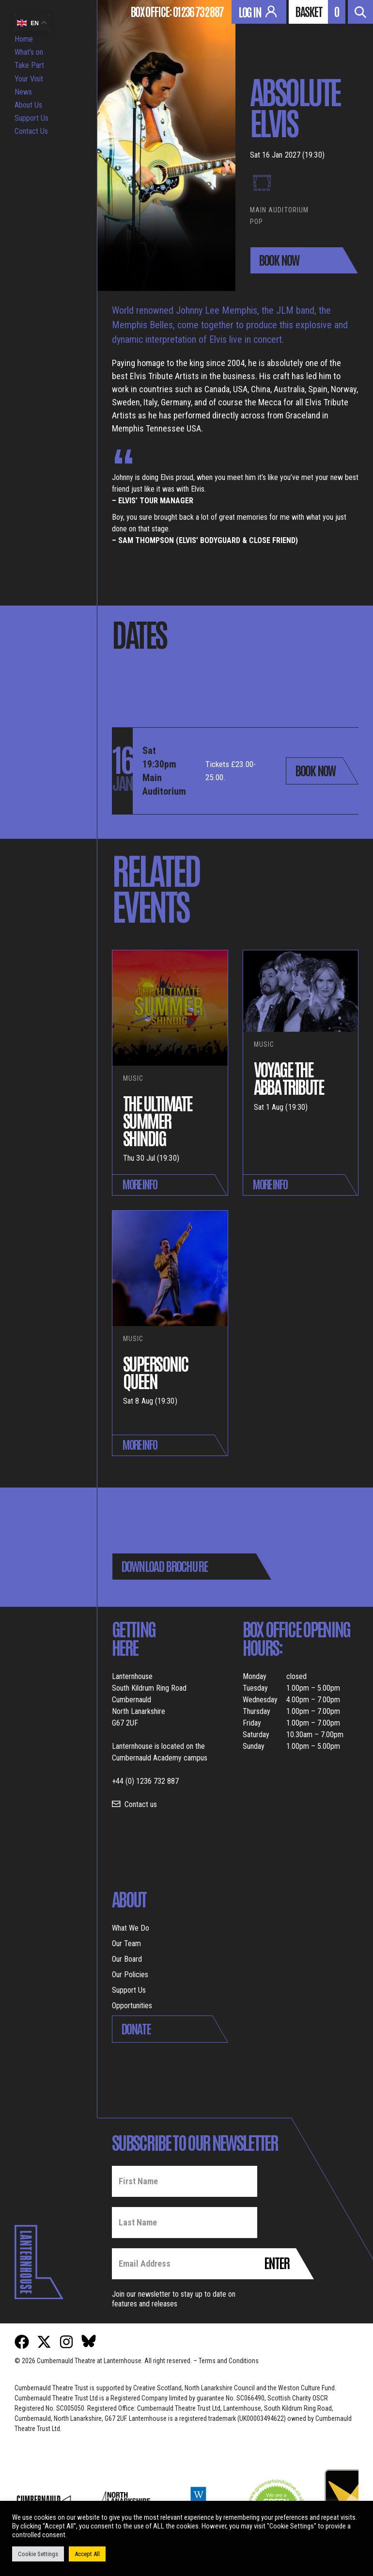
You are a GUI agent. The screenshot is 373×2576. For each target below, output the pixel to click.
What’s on (29, 52)
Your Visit (29, 78)
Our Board (127, 1959)
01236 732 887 (198, 11)
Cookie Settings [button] (38, 2554)
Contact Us (31, 131)
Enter (276, 2262)
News (23, 91)
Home (24, 39)
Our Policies (130, 1974)
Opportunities (132, 2005)
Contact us (140, 1804)
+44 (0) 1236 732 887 (145, 1781)
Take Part (29, 65)
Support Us (31, 118)
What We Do (130, 1928)
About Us (28, 105)
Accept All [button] (87, 2554)
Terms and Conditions (229, 2361)
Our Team (126, 1943)
